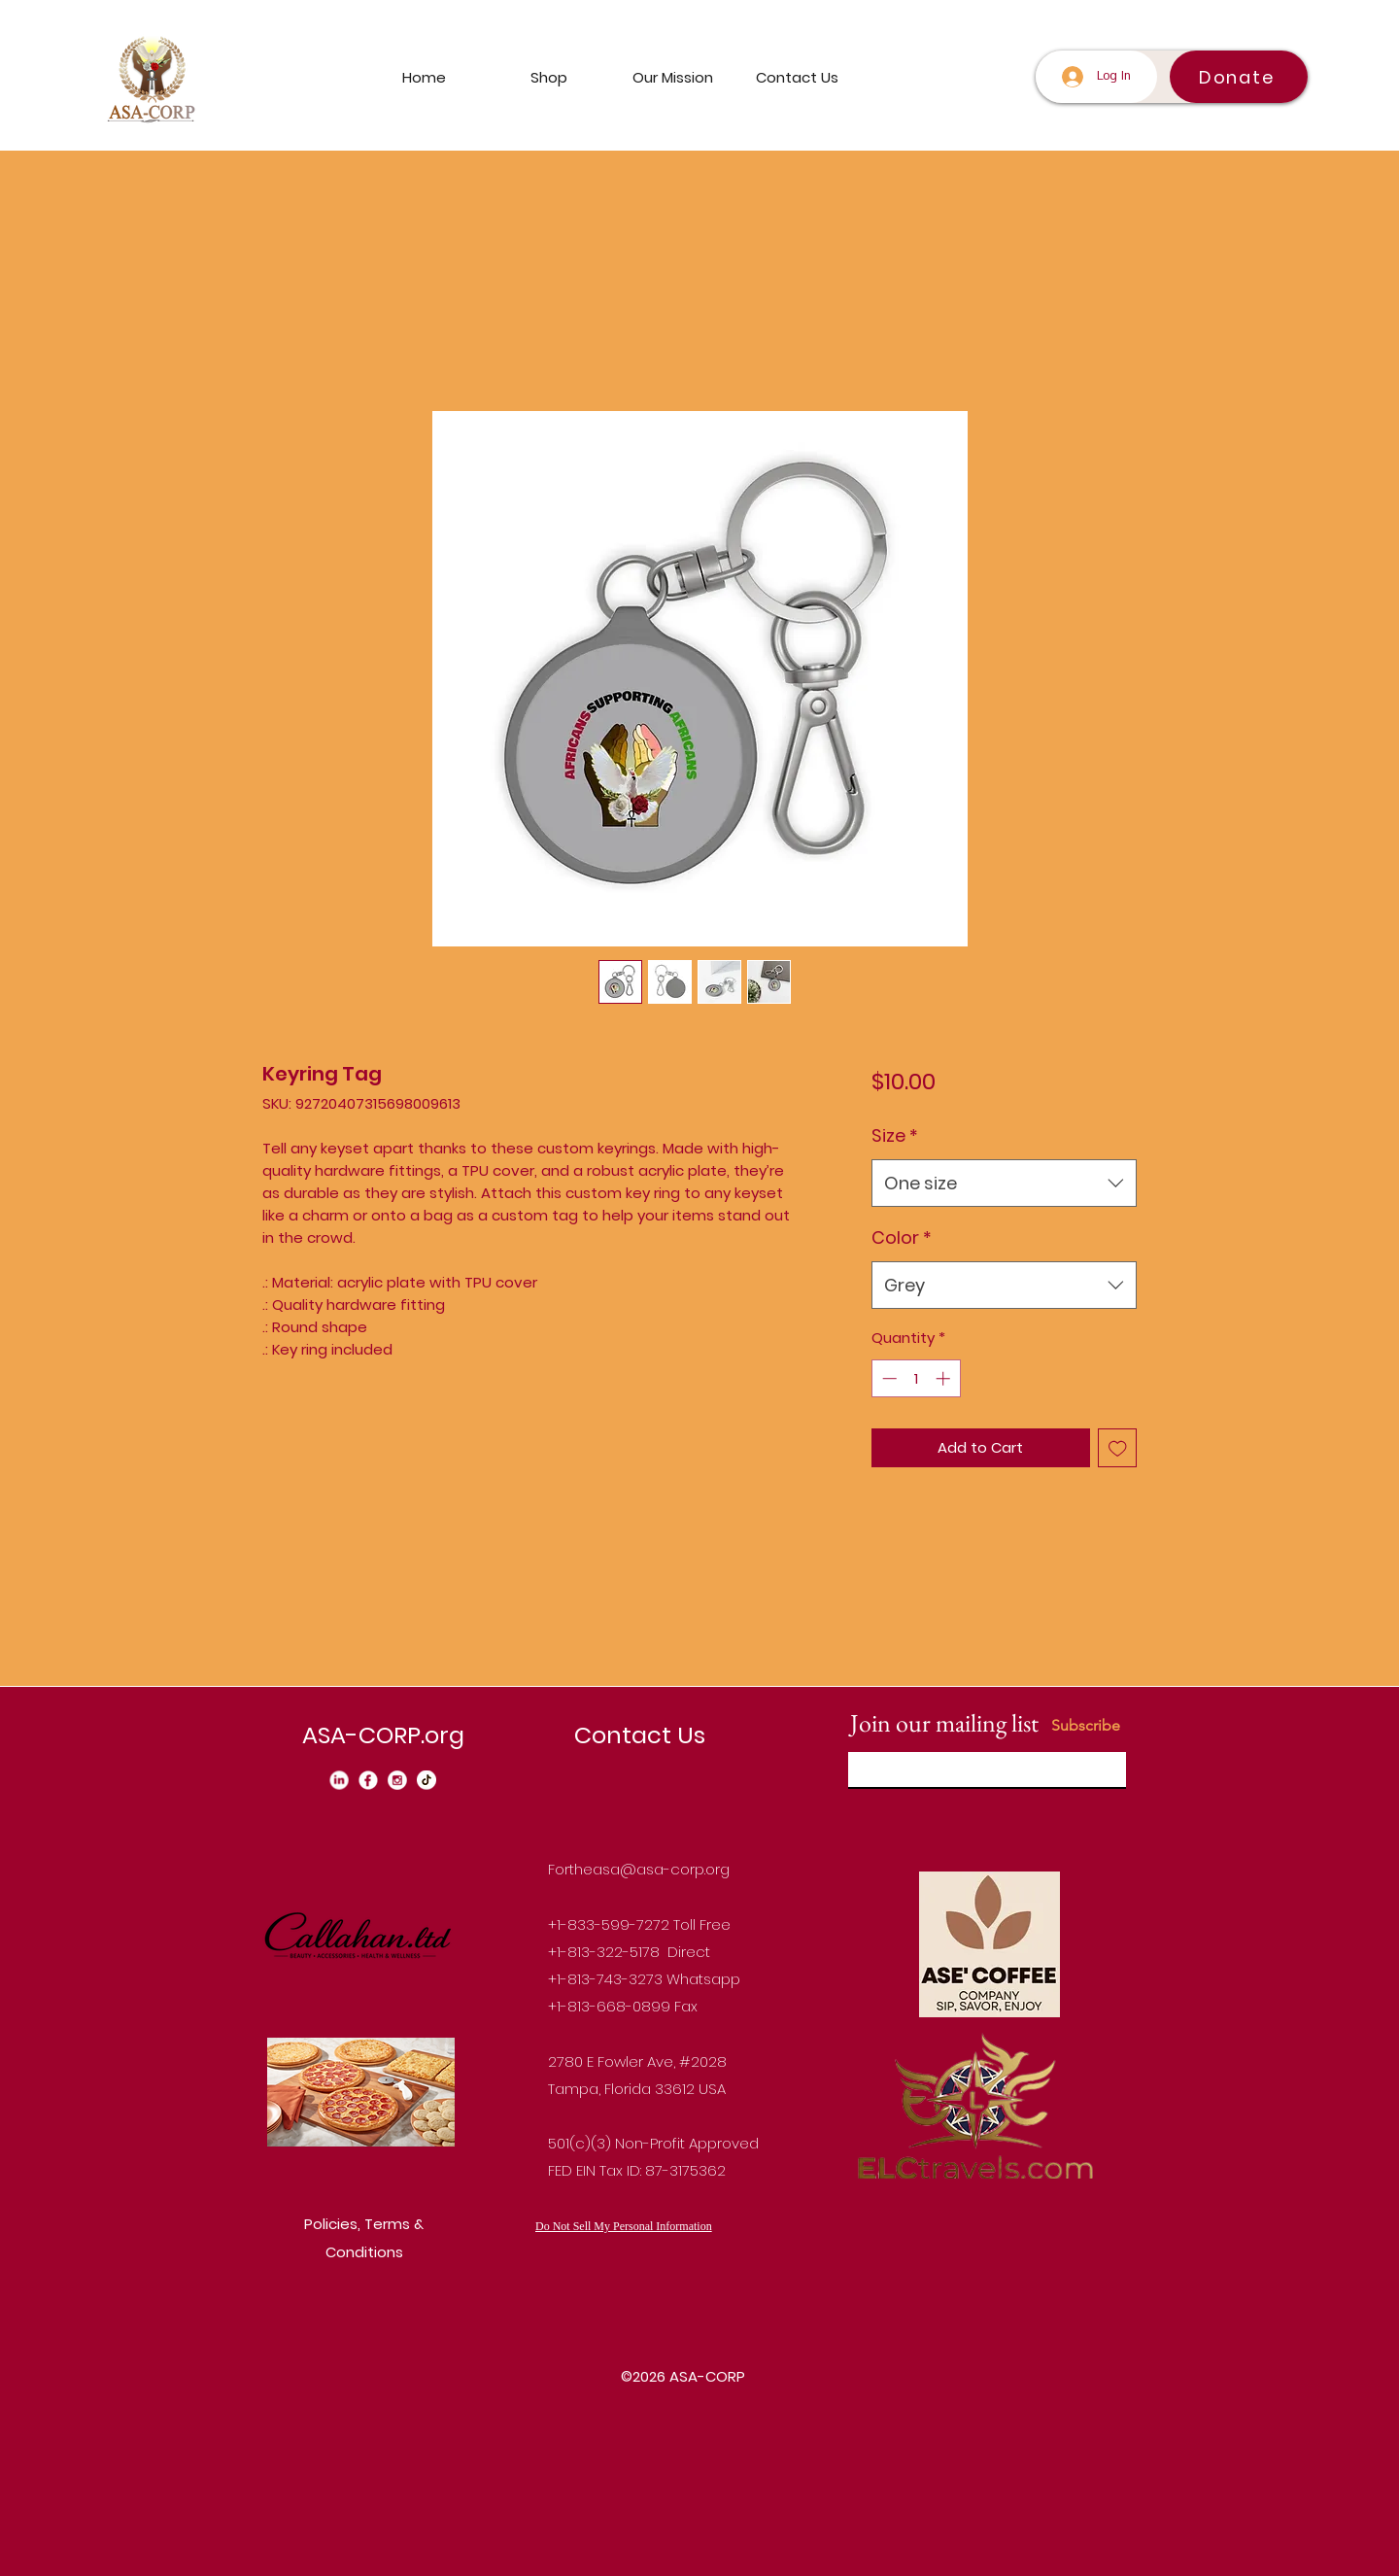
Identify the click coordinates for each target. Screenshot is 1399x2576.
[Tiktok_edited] (426, 1780)
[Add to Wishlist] (1118, 1448)
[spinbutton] (916, 1378)
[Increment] (945, 1378)
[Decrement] (887, 1378)
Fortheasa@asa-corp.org (639, 1869)
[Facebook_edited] (368, 1780)
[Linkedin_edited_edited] (339, 1780)
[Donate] (1239, 77)
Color (901, 1237)
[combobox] (1004, 1183)
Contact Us (639, 1735)
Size (894, 1135)
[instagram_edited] (397, 1780)
